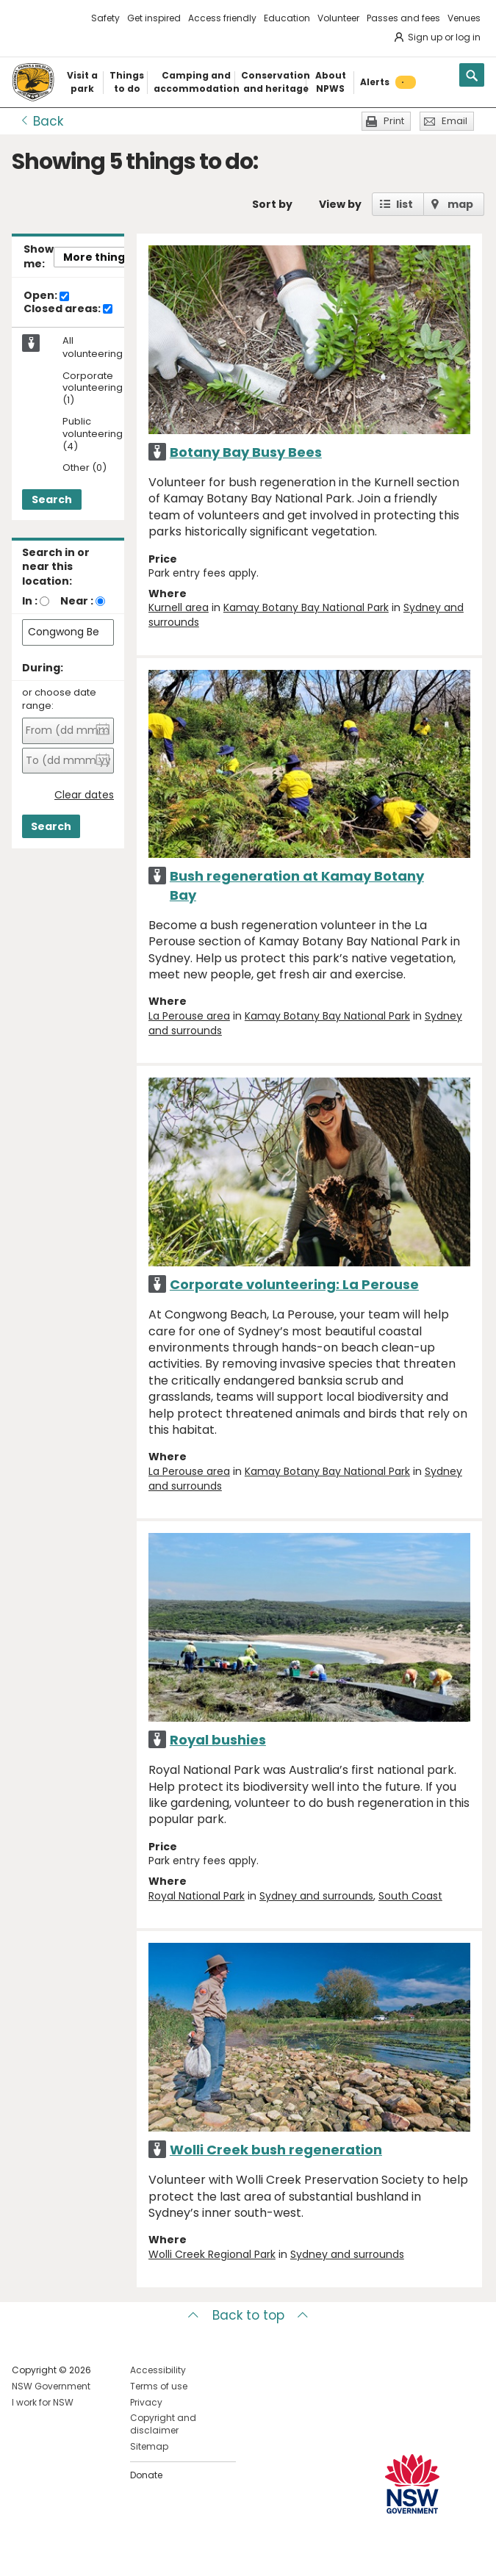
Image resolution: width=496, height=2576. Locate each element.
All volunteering (92, 347)
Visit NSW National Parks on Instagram (57, 2552)
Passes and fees (403, 18)
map (460, 204)
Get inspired (154, 18)
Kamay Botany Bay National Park (306, 607)
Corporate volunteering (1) (92, 389)
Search (52, 499)
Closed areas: (68, 309)
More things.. (100, 257)
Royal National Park (196, 1895)
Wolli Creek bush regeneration (276, 2149)
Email (454, 121)
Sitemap (149, 2446)
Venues (464, 18)
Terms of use (158, 2386)
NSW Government (51, 2386)
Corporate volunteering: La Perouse (294, 1284)
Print (394, 121)
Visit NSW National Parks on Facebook (25, 2552)
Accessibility (158, 2370)
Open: (46, 296)
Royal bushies (218, 1740)
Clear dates (84, 795)
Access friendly (222, 18)
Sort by (272, 204)
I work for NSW (42, 2402)
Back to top (248, 2315)
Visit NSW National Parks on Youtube (88, 2552)
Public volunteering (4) (92, 434)
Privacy (146, 2402)
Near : (76, 601)
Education (287, 18)
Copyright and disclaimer (163, 2423)
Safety (105, 18)
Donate (146, 2475)
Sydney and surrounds (316, 1895)
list (404, 204)
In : (29, 601)
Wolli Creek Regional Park (212, 2254)
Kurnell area (178, 607)
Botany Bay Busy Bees (246, 452)
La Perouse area (189, 1016)
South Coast (410, 1895)
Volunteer (338, 18)
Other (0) (84, 468)
